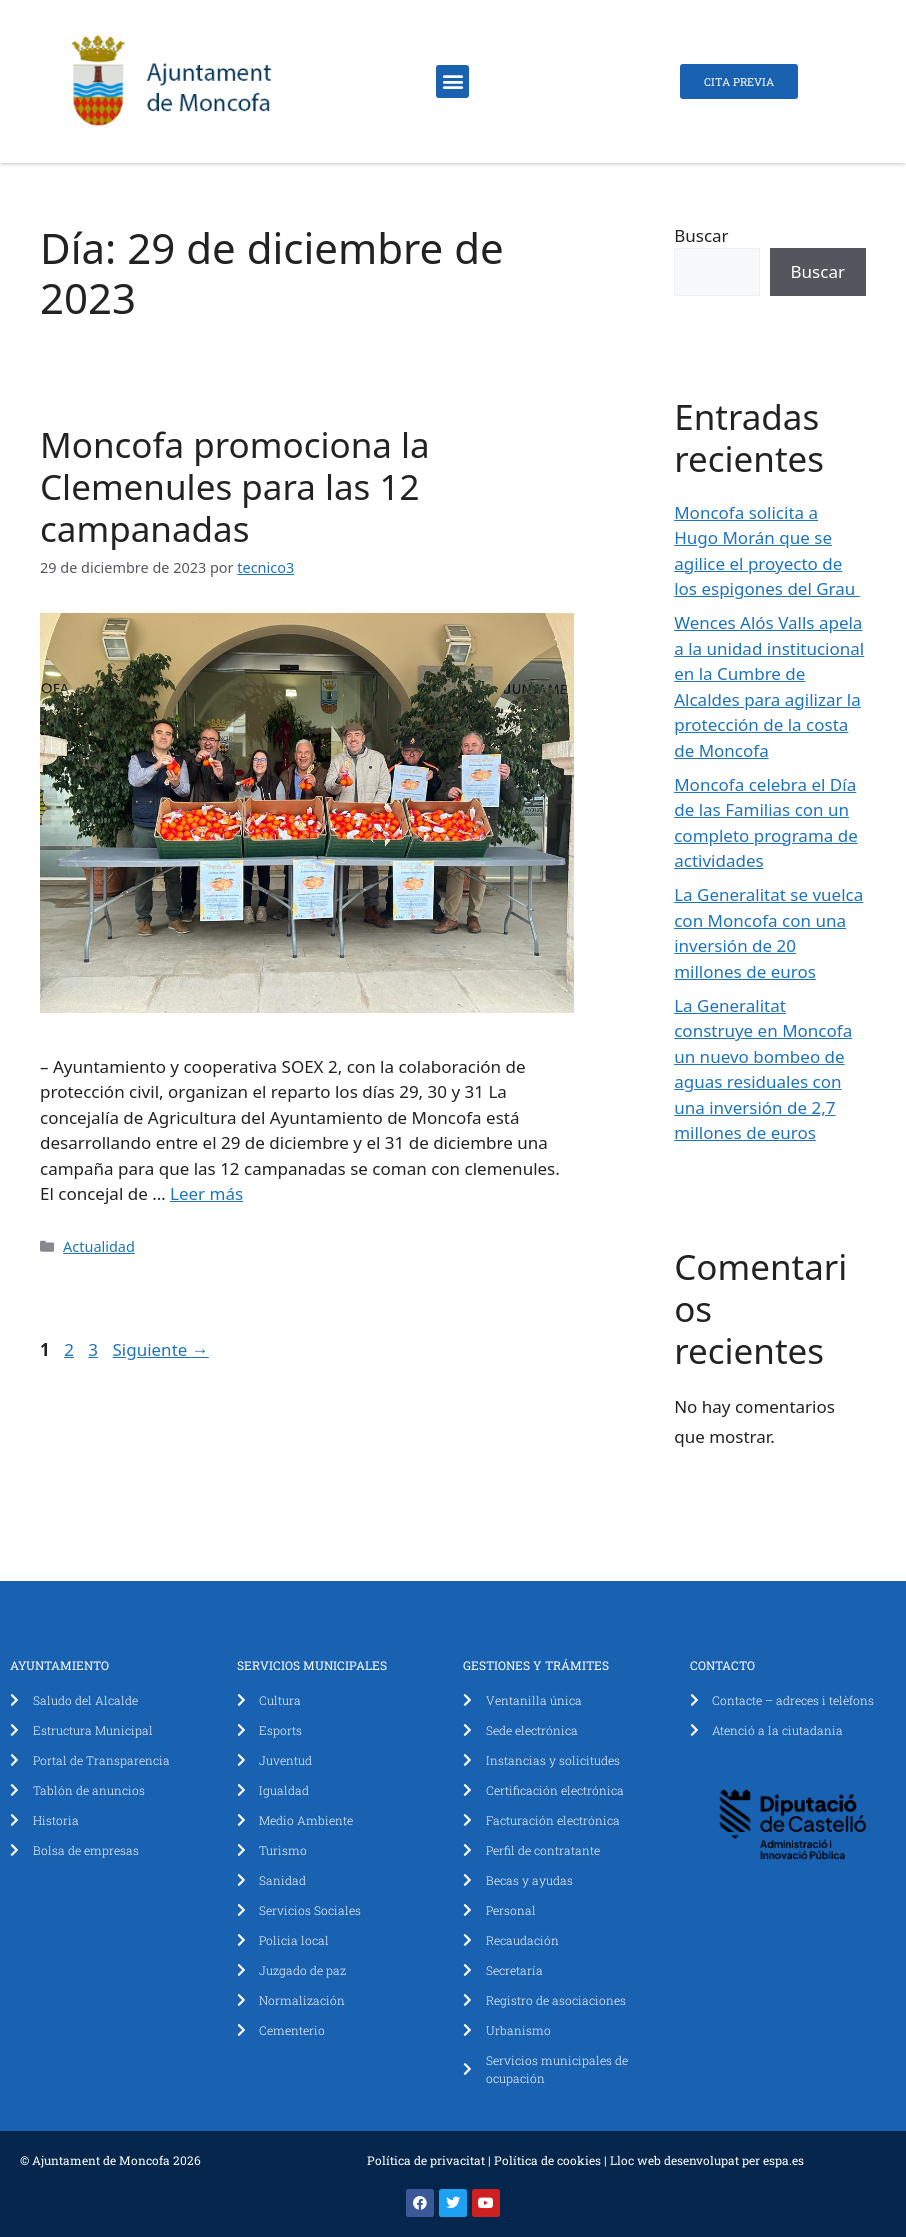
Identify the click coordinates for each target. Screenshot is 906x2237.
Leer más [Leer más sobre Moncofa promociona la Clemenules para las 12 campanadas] (206, 1193)
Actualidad (99, 1246)
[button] (452, 81)
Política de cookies (547, 2160)
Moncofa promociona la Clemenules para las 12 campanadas (235, 486)
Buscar (701, 235)
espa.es (783, 2160)
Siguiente (160, 1349)
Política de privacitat (426, 2160)
